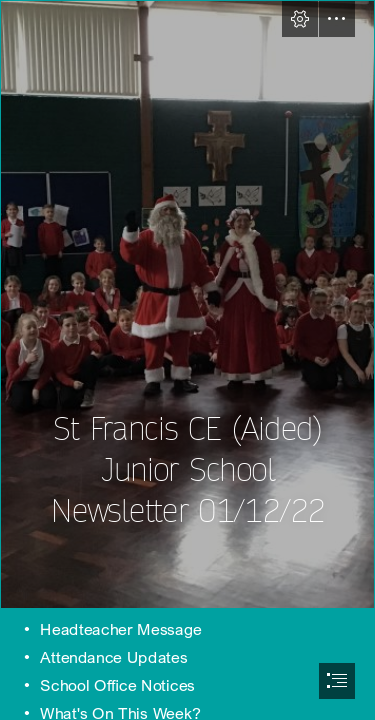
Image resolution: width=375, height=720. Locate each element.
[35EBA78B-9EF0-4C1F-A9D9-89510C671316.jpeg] (187, 304)
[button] (300, 19)
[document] (187, 360)
